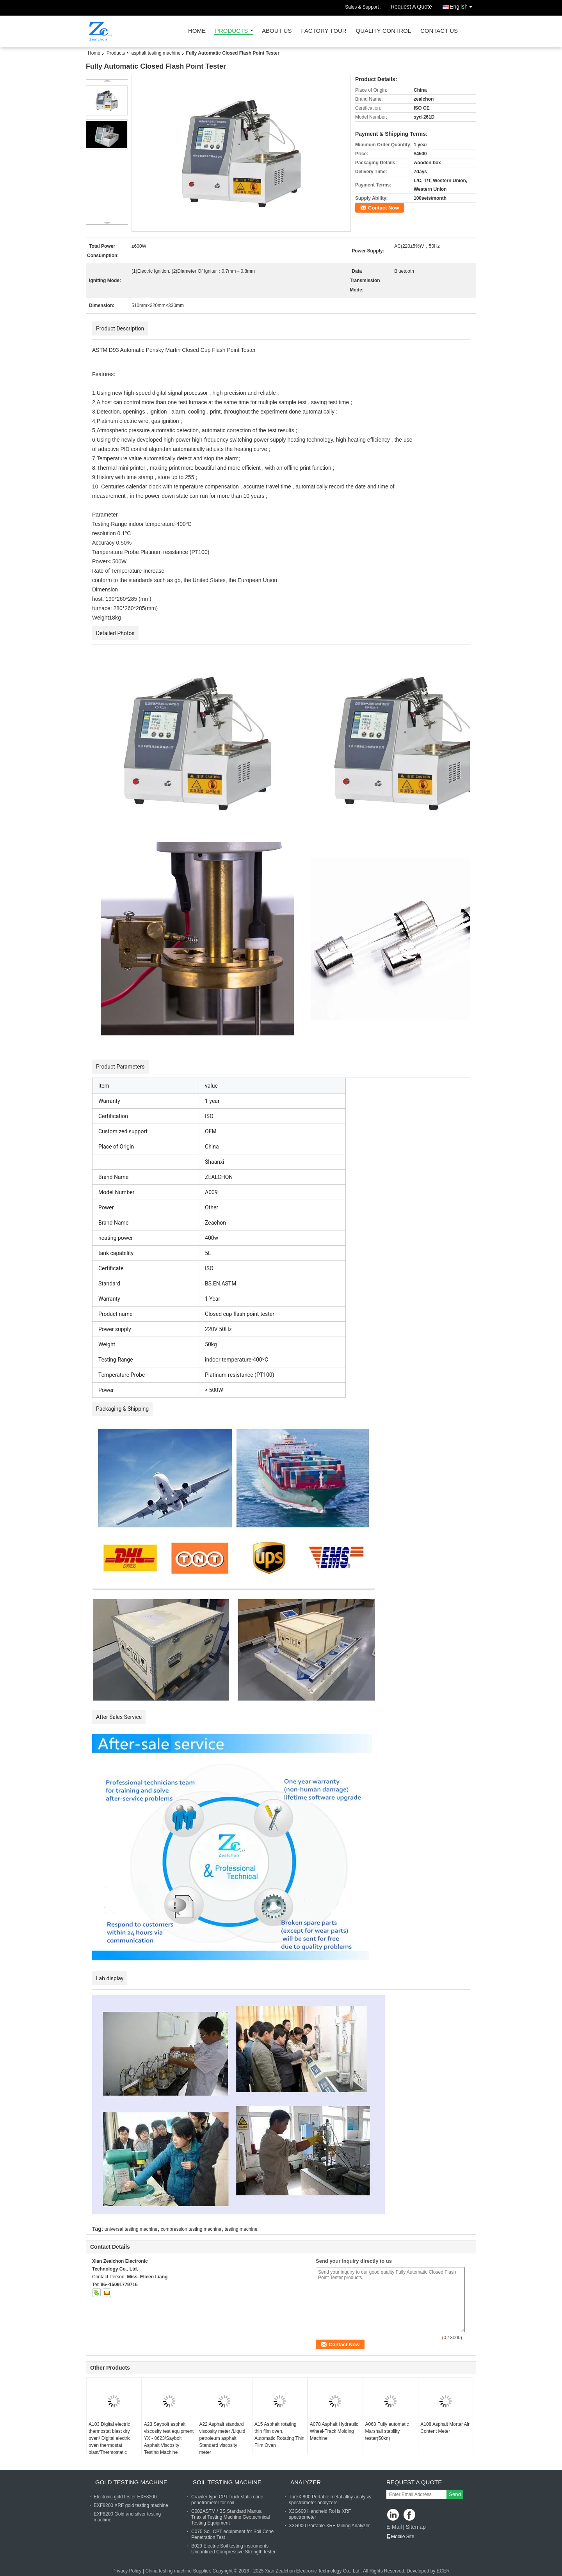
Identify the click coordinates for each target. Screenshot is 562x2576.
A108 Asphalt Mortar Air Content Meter (445, 2428)
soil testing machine (227, 2482)
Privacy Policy (127, 2571)
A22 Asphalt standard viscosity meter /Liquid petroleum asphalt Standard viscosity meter (222, 2438)
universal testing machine (131, 2229)
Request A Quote (411, 7)
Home (197, 31)
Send (455, 2494)
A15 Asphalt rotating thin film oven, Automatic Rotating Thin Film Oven (279, 2435)
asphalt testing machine (155, 53)
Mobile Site (400, 2536)
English (463, 5)
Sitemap (415, 2527)
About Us (277, 31)
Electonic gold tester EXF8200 (125, 2497)
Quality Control (383, 31)
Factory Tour (323, 31)
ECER (443, 2571)
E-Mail (394, 2527)
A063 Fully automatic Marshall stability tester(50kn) (387, 2431)
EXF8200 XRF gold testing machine (131, 2505)
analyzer (305, 2482)
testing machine (240, 2229)
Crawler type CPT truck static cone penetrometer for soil (227, 2499)
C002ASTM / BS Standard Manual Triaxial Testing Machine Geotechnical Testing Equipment (230, 2517)
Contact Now (383, 208)
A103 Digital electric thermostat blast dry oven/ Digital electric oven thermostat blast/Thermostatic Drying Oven (109, 2442)
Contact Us (439, 31)
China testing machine (168, 2571)
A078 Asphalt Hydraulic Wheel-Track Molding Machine (334, 2431)
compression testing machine (191, 2229)
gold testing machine (131, 2482)
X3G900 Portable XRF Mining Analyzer (329, 2525)
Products (231, 31)
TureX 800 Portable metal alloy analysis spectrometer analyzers (330, 2499)
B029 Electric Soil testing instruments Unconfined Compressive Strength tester (233, 2549)
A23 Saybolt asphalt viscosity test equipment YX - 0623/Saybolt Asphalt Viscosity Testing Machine (169, 2438)
